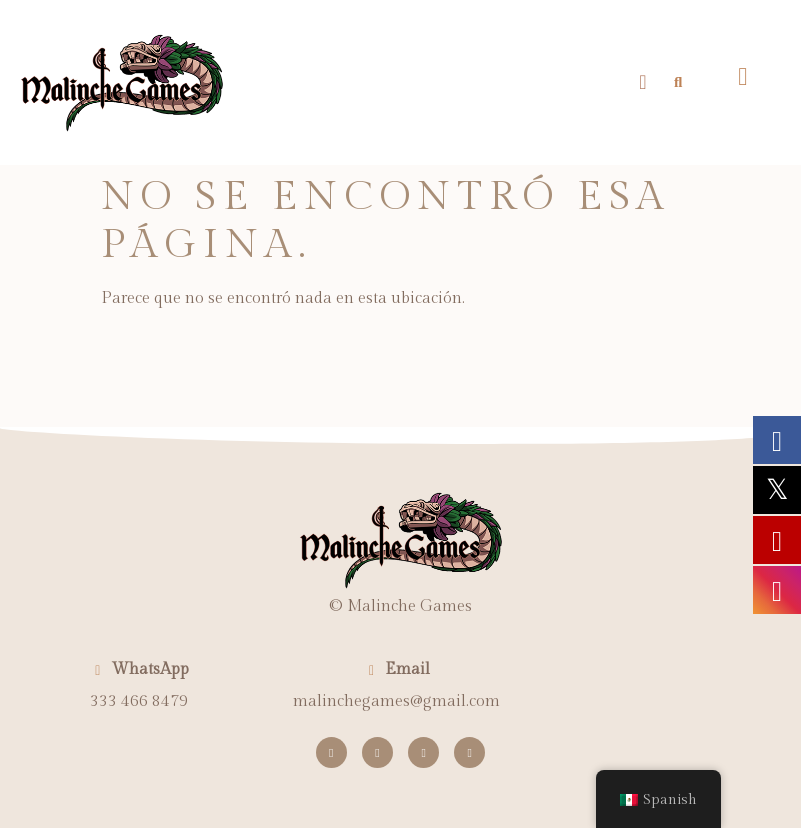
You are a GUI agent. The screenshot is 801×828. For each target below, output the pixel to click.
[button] (642, 82)
